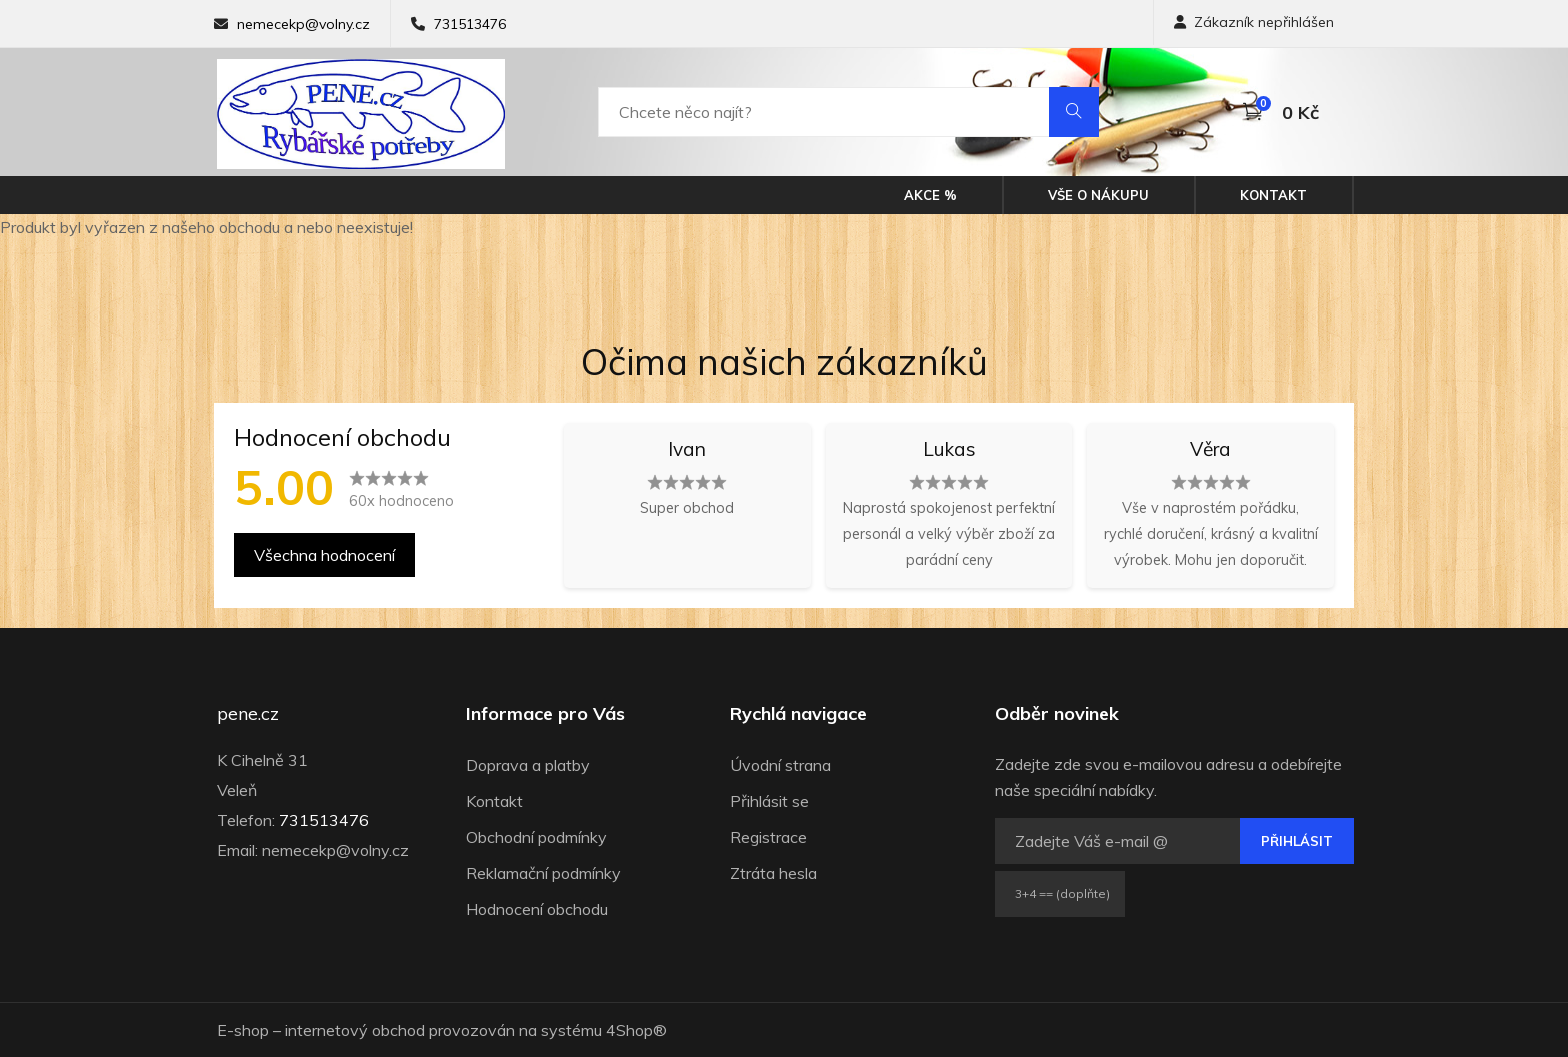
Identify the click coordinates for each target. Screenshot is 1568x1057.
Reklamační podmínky (543, 873)
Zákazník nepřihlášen (1254, 22)
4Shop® (636, 1030)
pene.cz (248, 714)
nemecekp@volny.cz (303, 24)
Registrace (768, 837)
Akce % (930, 195)
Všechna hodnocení (324, 555)
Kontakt (1273, 195)
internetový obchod (355, 1030)
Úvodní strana (780, 765)
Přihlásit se (769, 801)
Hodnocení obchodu (537, 909)
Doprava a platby (528, 765)
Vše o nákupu (1098, 195)
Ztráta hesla (773, 873)
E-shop (243, 1030)
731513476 (470, 24)
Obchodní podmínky (536, 837)
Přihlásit (1297, 841)
